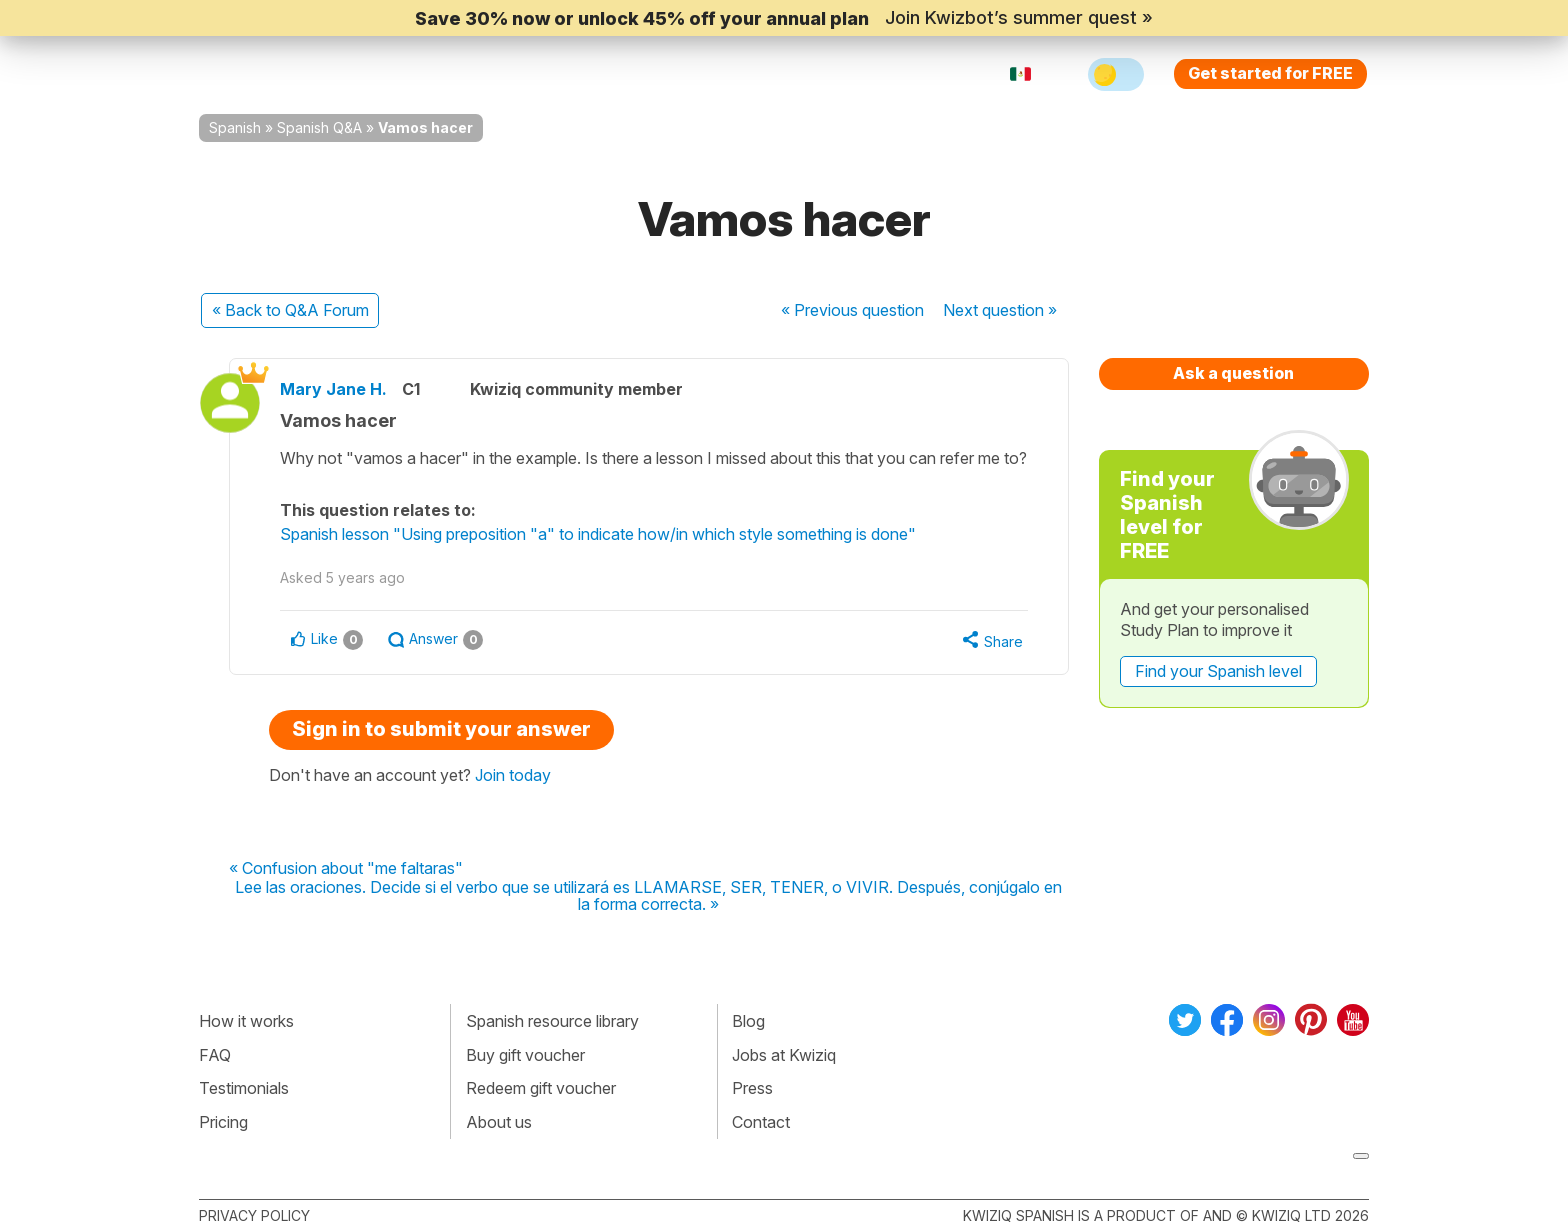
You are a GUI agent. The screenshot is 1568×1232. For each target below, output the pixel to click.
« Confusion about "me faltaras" (346, 869)
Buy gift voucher (525, 1055)
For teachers (699, 74)
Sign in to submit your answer (441, 729)
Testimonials (244, 1088)
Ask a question (1233, 373)
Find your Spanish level (1218, 671)
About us (499, 1122)
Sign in (889, 74)
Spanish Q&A (319, 127)
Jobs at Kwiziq (784, 1055)
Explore (582, 74)
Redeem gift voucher (541, 1088)
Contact (761, 1122)
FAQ (215, 1055)
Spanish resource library (552, 1021)
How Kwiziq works (445, 74)
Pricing (807, 74)
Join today (513, 775)
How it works (246, 1021)
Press (752, 1088)
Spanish (235, 127)
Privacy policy (254, 1215)
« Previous (852, 310)
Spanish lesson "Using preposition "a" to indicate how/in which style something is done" (598, 534)
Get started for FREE (1270, 73)
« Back (290, 310)
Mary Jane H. (333, 389)
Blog (748, 1021)
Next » (1000, 310)
